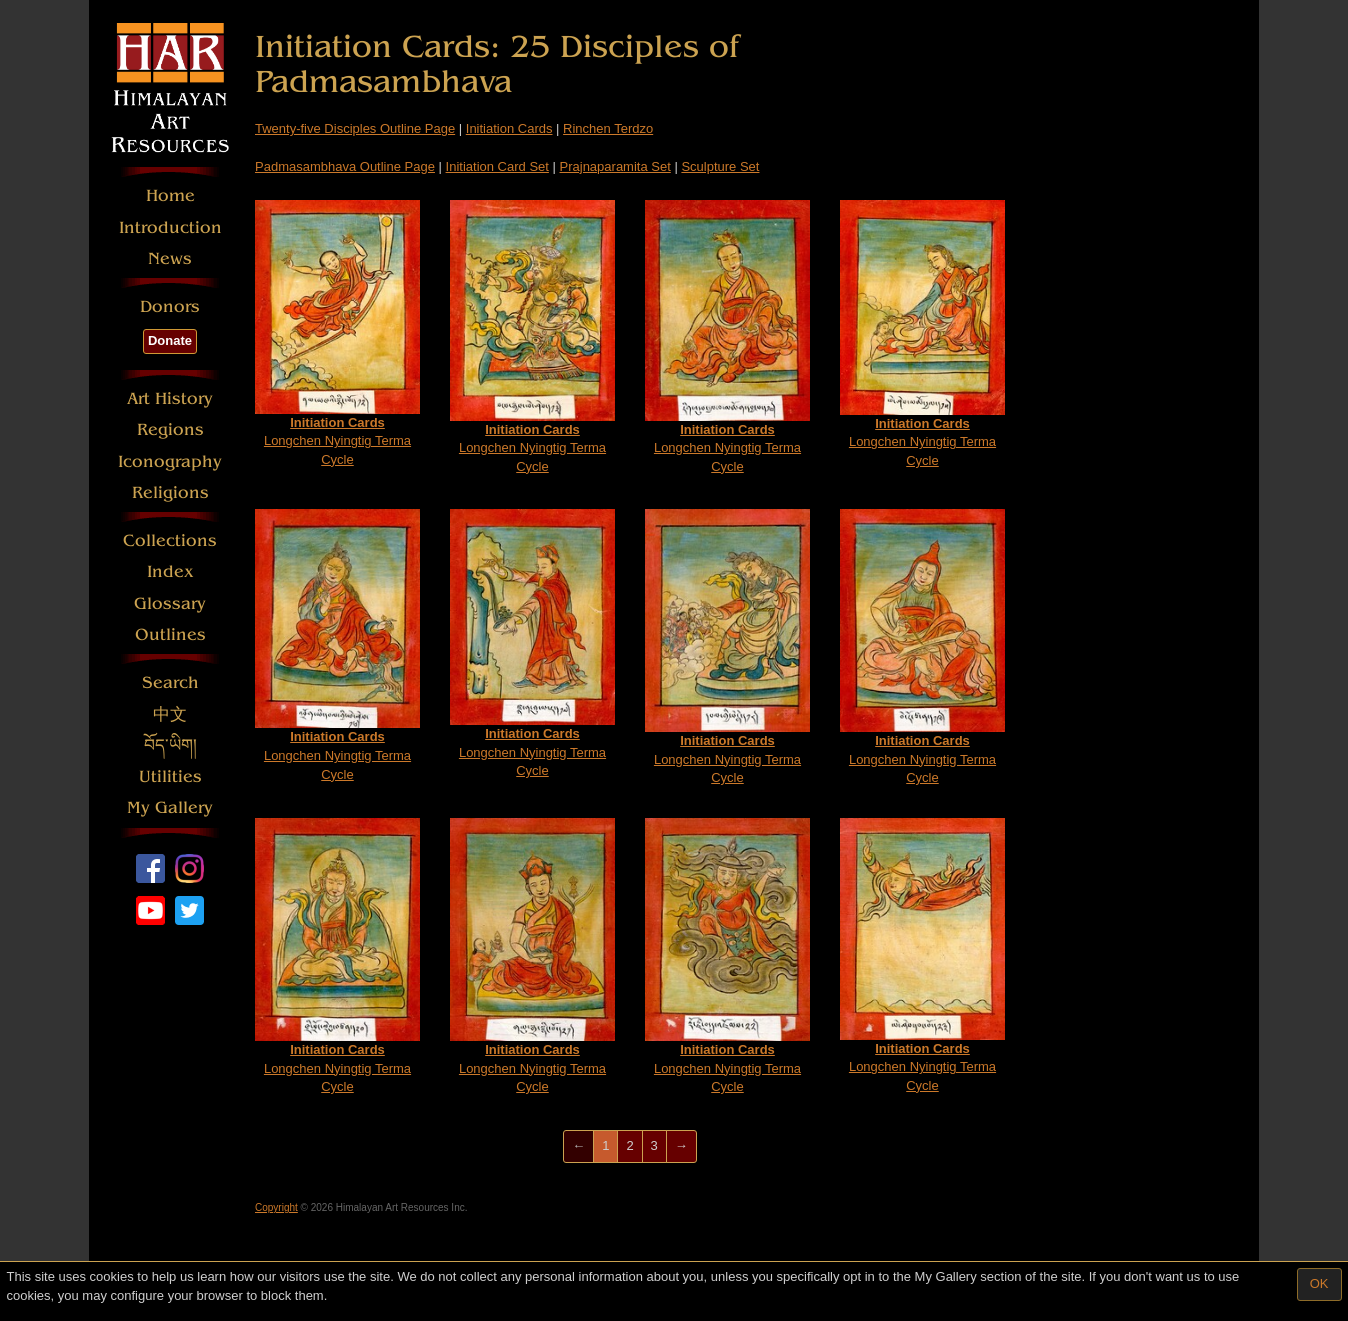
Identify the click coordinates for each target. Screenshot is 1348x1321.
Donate (170, 340)
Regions (170, 429)
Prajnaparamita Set (615, 166)
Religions (170, 492)
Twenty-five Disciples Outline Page (355, 128)
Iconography (170, 461)
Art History (170, 398)
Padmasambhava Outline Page (345, 166)
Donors (170, 306)
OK (1319, 1283)
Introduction (170, 227)
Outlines (170, 634)
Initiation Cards (509, 128)
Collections (170, 540)
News (170, 258)
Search (170, 682)
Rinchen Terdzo (608, 128)
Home (170, 195)
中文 (170, 714)
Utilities (170, 776)
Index (170, 571)
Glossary (170, 603)
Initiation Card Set (497, 166)
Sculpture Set (720, 166)
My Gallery (170, 807)
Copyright (276, 1207)
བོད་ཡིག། (170, 745)
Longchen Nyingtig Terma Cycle (337, 333)
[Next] (681, 1146)
